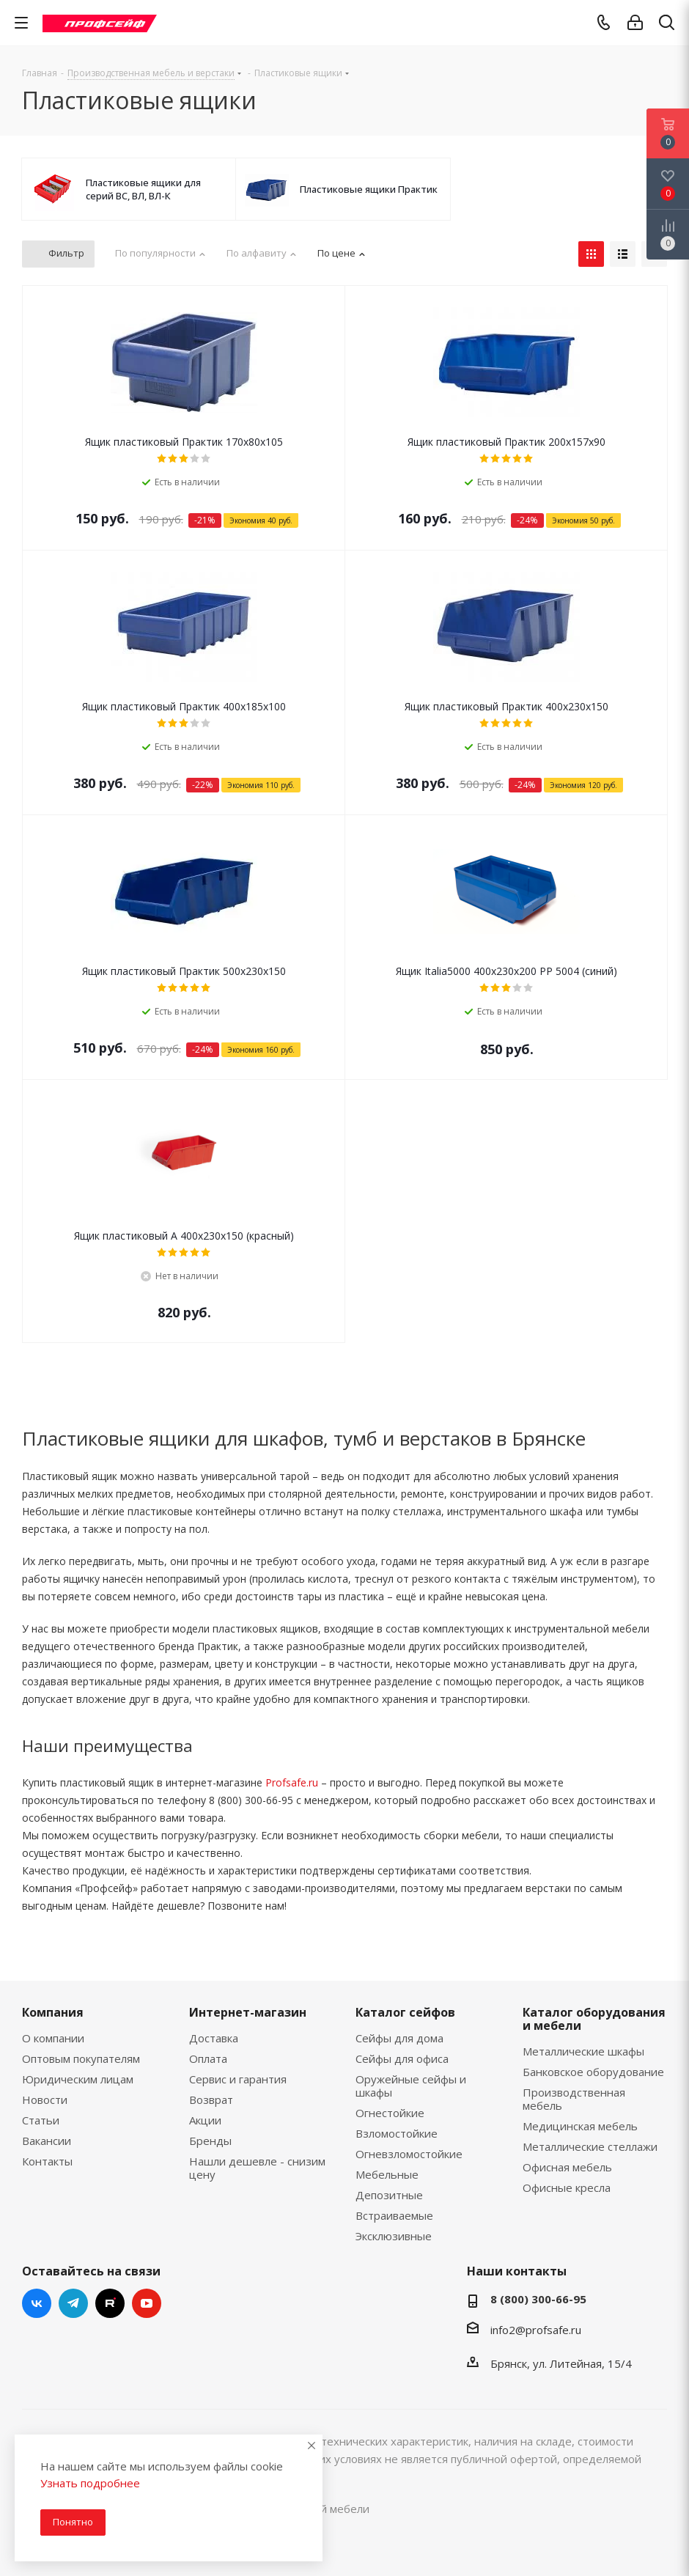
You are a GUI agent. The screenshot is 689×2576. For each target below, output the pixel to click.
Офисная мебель (567, 2167)
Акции (205, 2120)
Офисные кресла (567, 2187)
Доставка (213, 2038)
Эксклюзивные (393, 2236)
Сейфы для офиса (402, 2058)
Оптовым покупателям (81, 2058)
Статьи (40, 2120)
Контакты (47, 2161)
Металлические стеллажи (590, 2146)
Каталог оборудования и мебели (594, 2019)
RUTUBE (110, 2303)
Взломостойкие (396, 2133)
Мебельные (387, 2174)
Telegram (73, 2303)
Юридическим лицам (77, 2079)
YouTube (146, 2303)
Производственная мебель (574, 2099)
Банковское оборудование (593, 2071)
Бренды (210, 2140)
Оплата (208, 2058)
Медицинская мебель (580, 2126)
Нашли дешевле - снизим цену (257, 2168)
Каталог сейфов (405, 2012)
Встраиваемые (394, 2215)
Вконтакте (36, 2303)
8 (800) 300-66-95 (538, 2299)
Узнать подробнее (90, 2483)
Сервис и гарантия (238, 2079)
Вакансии (46, 2140)
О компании (53, 2038)
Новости (44, 2099)
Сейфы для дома (399, 2038)
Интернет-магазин (247, 2012)
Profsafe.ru (291, 1782)
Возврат (211, 2099)
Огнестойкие (389, 2112)
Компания (53, 2012)
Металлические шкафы (583, 2051)
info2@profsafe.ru (535, 2329)
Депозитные (389, 2194)
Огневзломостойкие (409, 2153)
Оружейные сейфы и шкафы (410, 2086)
